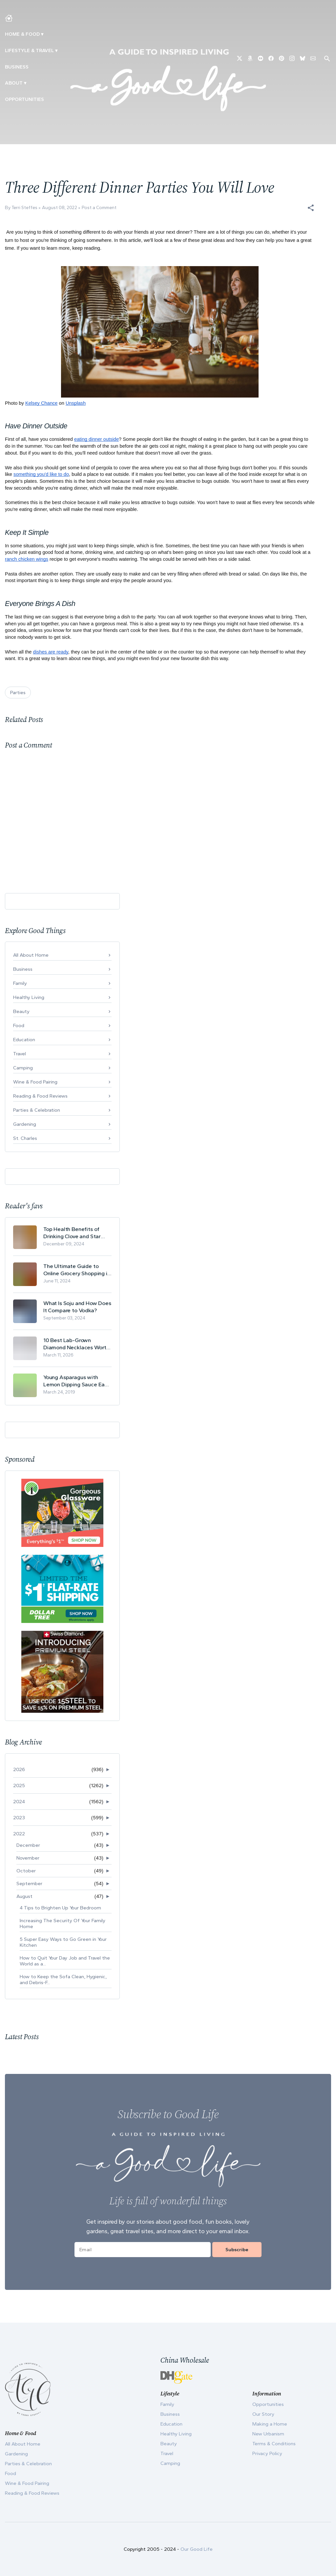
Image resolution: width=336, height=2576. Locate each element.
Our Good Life (196, 2549)
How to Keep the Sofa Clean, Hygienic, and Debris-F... (63, 1979)
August (24, 1896)
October (26, 1871)
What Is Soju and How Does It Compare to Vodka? (77, 1307)
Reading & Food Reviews (40, 1096)
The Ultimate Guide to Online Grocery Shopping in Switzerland (76, 1270)
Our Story (263, 2414)
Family (20, 983)
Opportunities (24, 99)
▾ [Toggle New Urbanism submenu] (56, 50)
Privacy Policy (267, 2453)
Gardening (24, 1124)
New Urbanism (268, 2434)
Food (18, 1025)
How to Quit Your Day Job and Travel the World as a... (65, 1961)
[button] (311, 208)
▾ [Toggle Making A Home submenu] (42, 34)
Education (24, 1040)
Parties (18, 692)
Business (17, 67)
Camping (23, 1068)
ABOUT (14, 83)
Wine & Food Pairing (35, 1082)
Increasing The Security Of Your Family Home (62, 1923)
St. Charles (25, 1138)
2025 (19, 1785)
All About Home (31, 955)
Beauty (21, 1011)
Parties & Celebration (36, 1110)
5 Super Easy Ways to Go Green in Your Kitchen (63, 1942)
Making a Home (269, 2424)
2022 (19, 1834)
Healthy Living (28, 997)
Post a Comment (99, 207)
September (29, 1883)
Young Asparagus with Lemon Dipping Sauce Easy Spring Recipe (76, 1381)
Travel (19, 1054)
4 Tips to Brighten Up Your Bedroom (60, 1908)
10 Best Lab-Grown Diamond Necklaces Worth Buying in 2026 (76, 1344)
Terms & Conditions (274, 2444)
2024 (19, 1802)
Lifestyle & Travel (29, 50)
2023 (19, 1818)
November (27, 1858)
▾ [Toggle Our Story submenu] (25, 83)
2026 (19, 1769)
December (28, 1845)
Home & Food (22, 34)
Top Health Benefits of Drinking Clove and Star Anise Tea (72, 1233)
